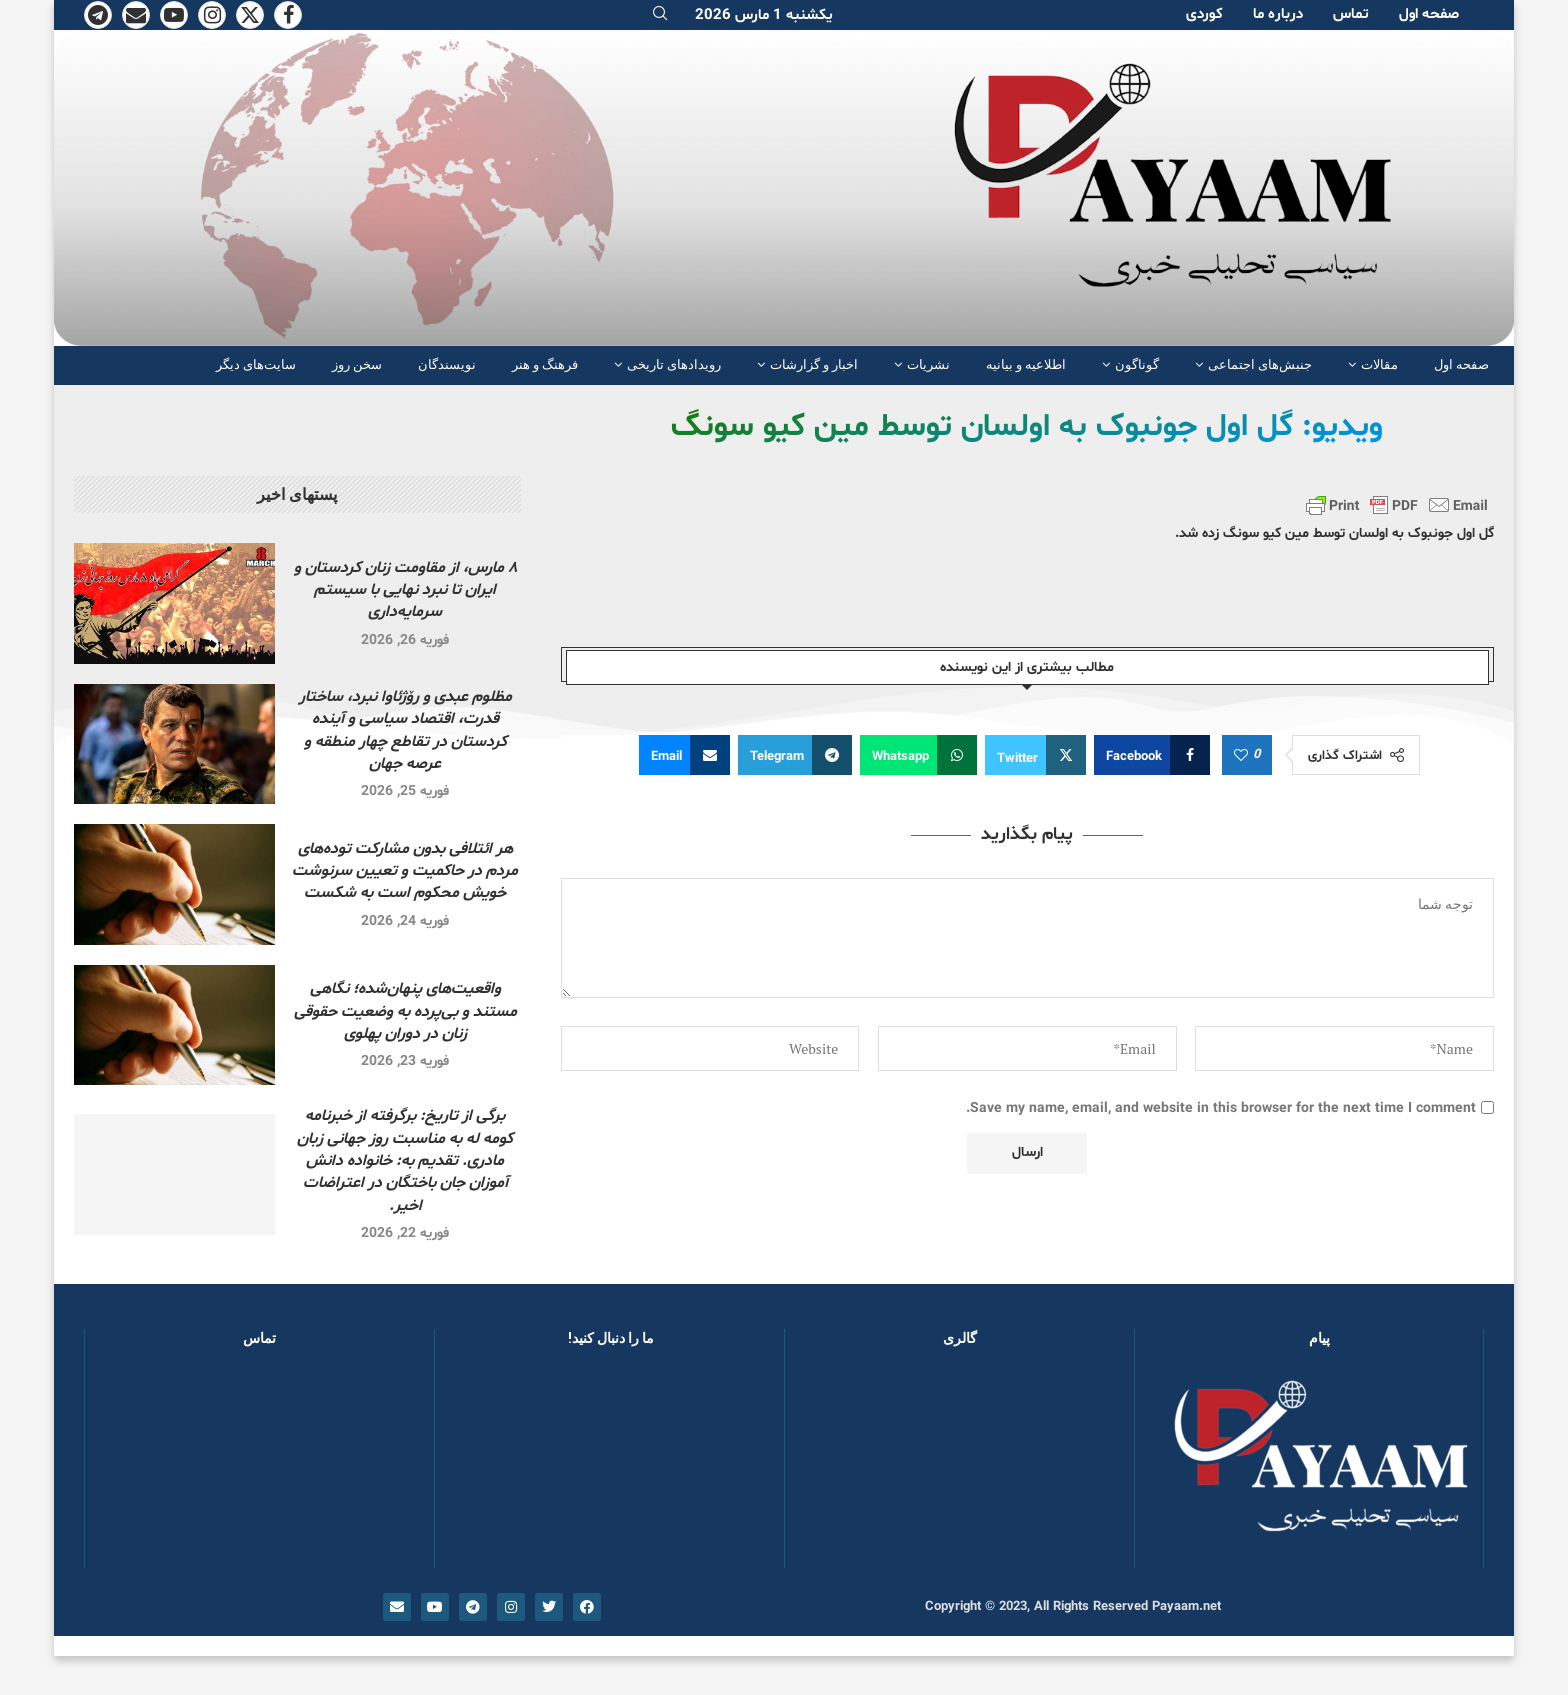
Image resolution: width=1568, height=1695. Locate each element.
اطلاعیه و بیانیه (1026, 364)
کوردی (1204, 14)
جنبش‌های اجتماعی (1260, 364)
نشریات (928, 364)
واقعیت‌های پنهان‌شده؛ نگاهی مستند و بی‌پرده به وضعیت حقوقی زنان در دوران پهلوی (405, 1011)
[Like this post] (1241, 756)
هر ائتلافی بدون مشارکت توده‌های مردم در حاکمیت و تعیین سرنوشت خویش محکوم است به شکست (405, 871)
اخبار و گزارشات (814, 364)
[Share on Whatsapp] (918, 755)
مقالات (1379, 364)
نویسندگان (447, 364)
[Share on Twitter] (1035, 755)
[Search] (660, 15)
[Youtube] (174, 15)
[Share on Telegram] (795, 755)
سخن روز (357, 364)
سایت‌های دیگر (256, 364)
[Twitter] (250, 15)
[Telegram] (98, 15)
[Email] (136, 15)
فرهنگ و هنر (545, 364)
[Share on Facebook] (1152, 755)
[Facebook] (288, 15)
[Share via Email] (684, 755)
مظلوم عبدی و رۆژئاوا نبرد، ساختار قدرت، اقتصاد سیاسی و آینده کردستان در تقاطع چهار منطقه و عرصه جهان (405, 730)
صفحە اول (1429, 14)
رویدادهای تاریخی (674, 364)
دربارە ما (1278, 14)
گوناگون (1137, 364)
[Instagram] (212, 15)
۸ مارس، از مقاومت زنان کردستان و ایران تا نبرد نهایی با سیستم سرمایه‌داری (405, 590)
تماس (1351, 14)
